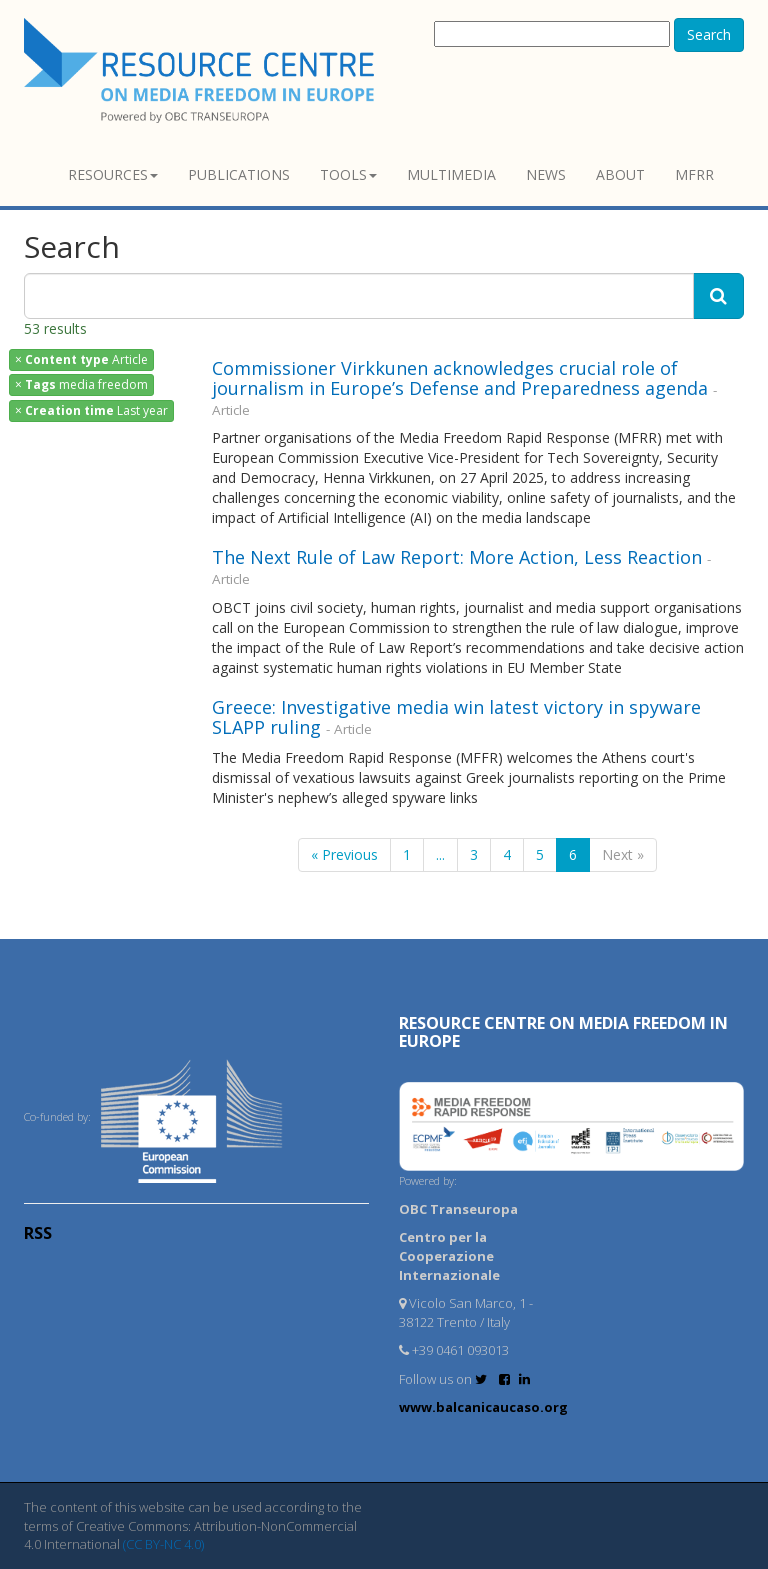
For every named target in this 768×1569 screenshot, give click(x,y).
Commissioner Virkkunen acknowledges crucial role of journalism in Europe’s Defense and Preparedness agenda (460, 378)
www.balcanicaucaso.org (483, 1407)
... (440, 854)
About (620, 174)
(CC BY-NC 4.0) (163, 1544)
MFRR (694, 174)
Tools (348, 174)
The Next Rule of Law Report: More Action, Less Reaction (457, 557)
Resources (113, 174)
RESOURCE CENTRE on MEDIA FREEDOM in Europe (563, 1032)
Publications (239, 174)
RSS (38, 1233)
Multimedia (451, 174)
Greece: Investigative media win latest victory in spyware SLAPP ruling (456, 717)
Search (709, 34)
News (546, 174)
